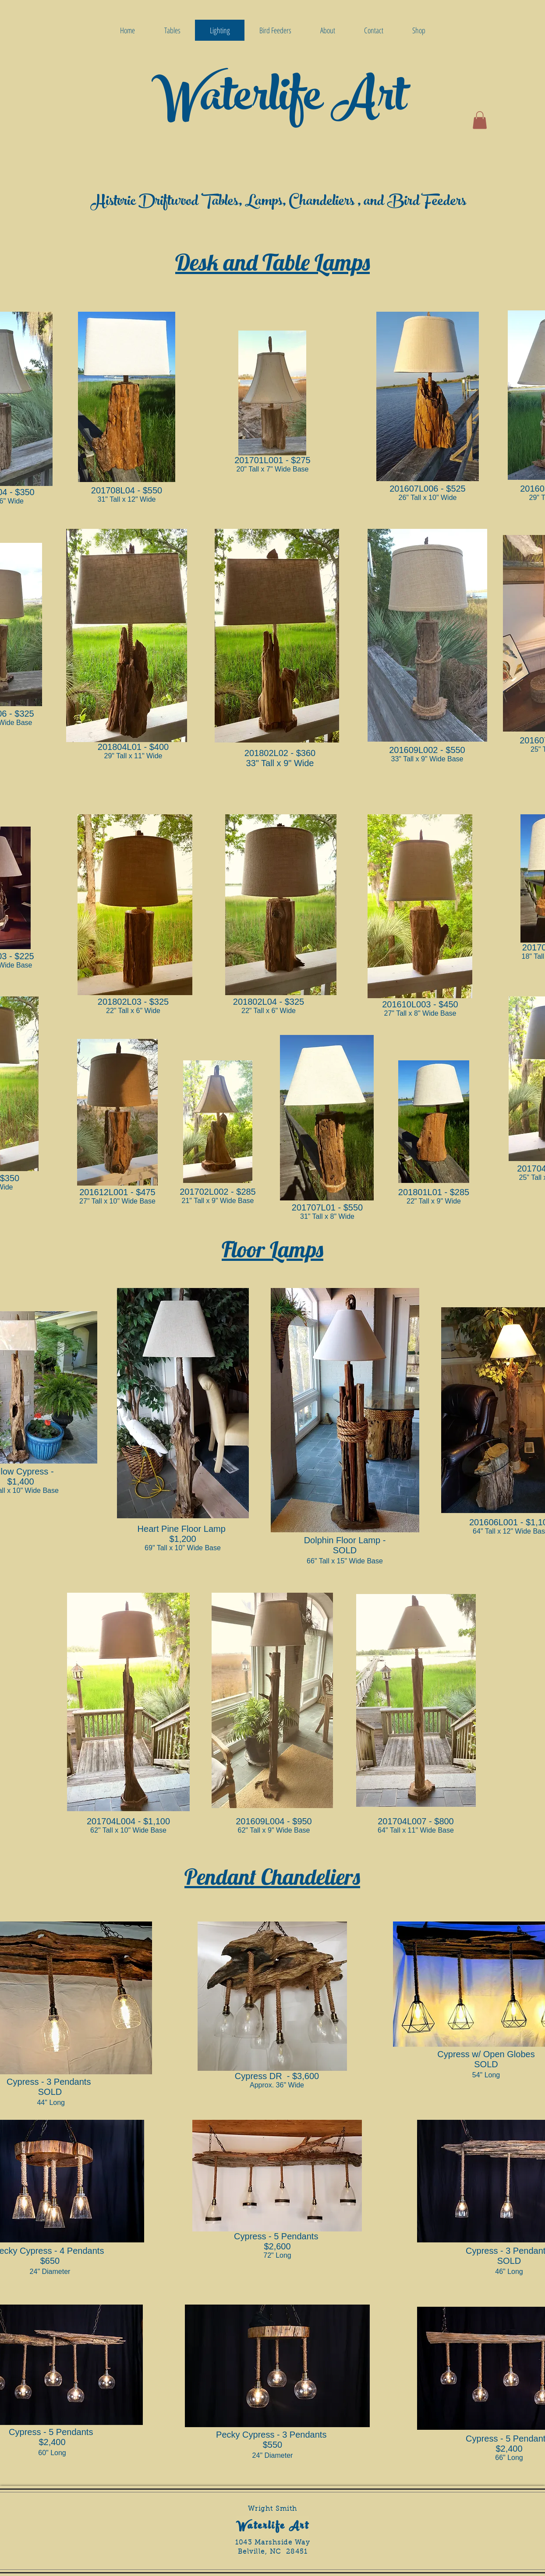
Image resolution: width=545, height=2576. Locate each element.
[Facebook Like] (461, 2555)
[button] (479, 120)
